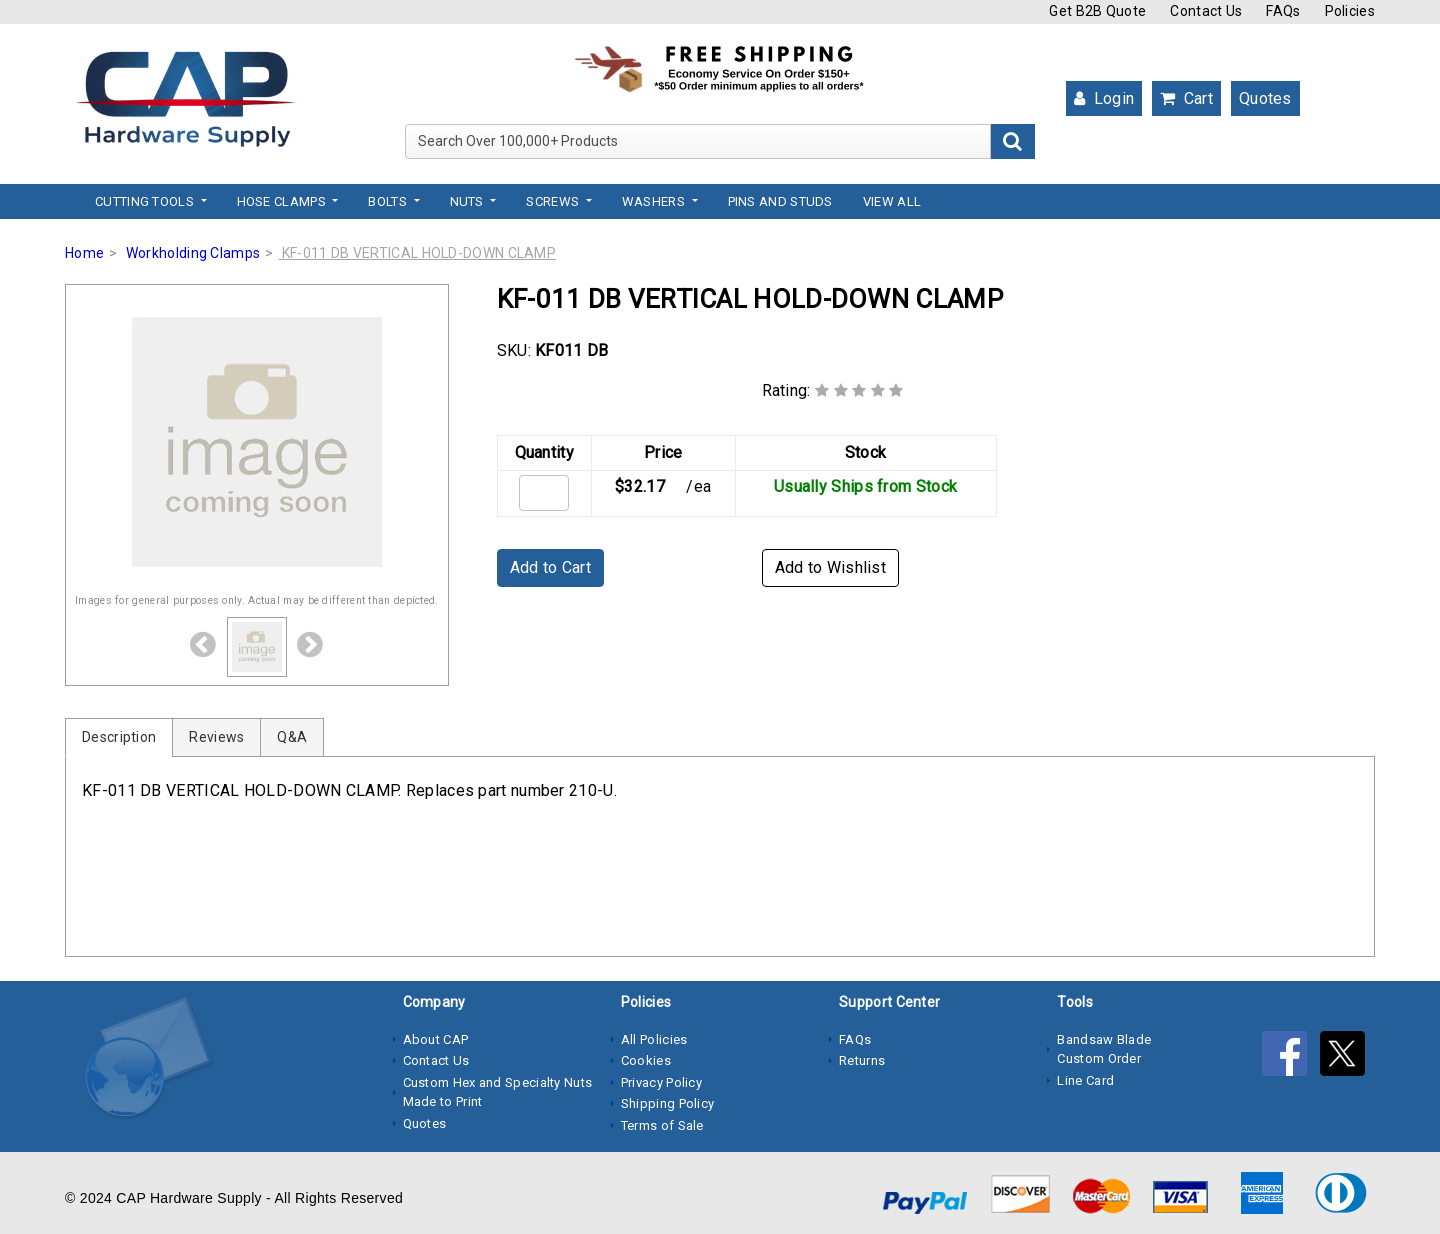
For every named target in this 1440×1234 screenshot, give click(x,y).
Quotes (1265, 98)
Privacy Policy (661, 1082)
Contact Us (1206, 11)
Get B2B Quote (1097, 11)
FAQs (1283, 11)
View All (892, 201)
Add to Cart (550, 567)
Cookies (646, 1060)
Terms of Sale (662, 1125)
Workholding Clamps (193, 253)
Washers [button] (655, 201)
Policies (1350, 11)
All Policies (654, 1039)
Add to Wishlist (831, 567)
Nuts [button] (469, 201)
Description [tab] (119, 737)
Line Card (1085, 1080)
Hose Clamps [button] (283, 201)
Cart (1186, 98)
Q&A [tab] (292, 737)
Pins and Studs (780, 201)
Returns (862, 1060)
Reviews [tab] (216, 737)
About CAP (436, 1039)
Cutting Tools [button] (146, 201)
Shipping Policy (668, 1103)
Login (1104, 98)
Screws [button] (554, 201)
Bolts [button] (389, 201)
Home (84, 253)
